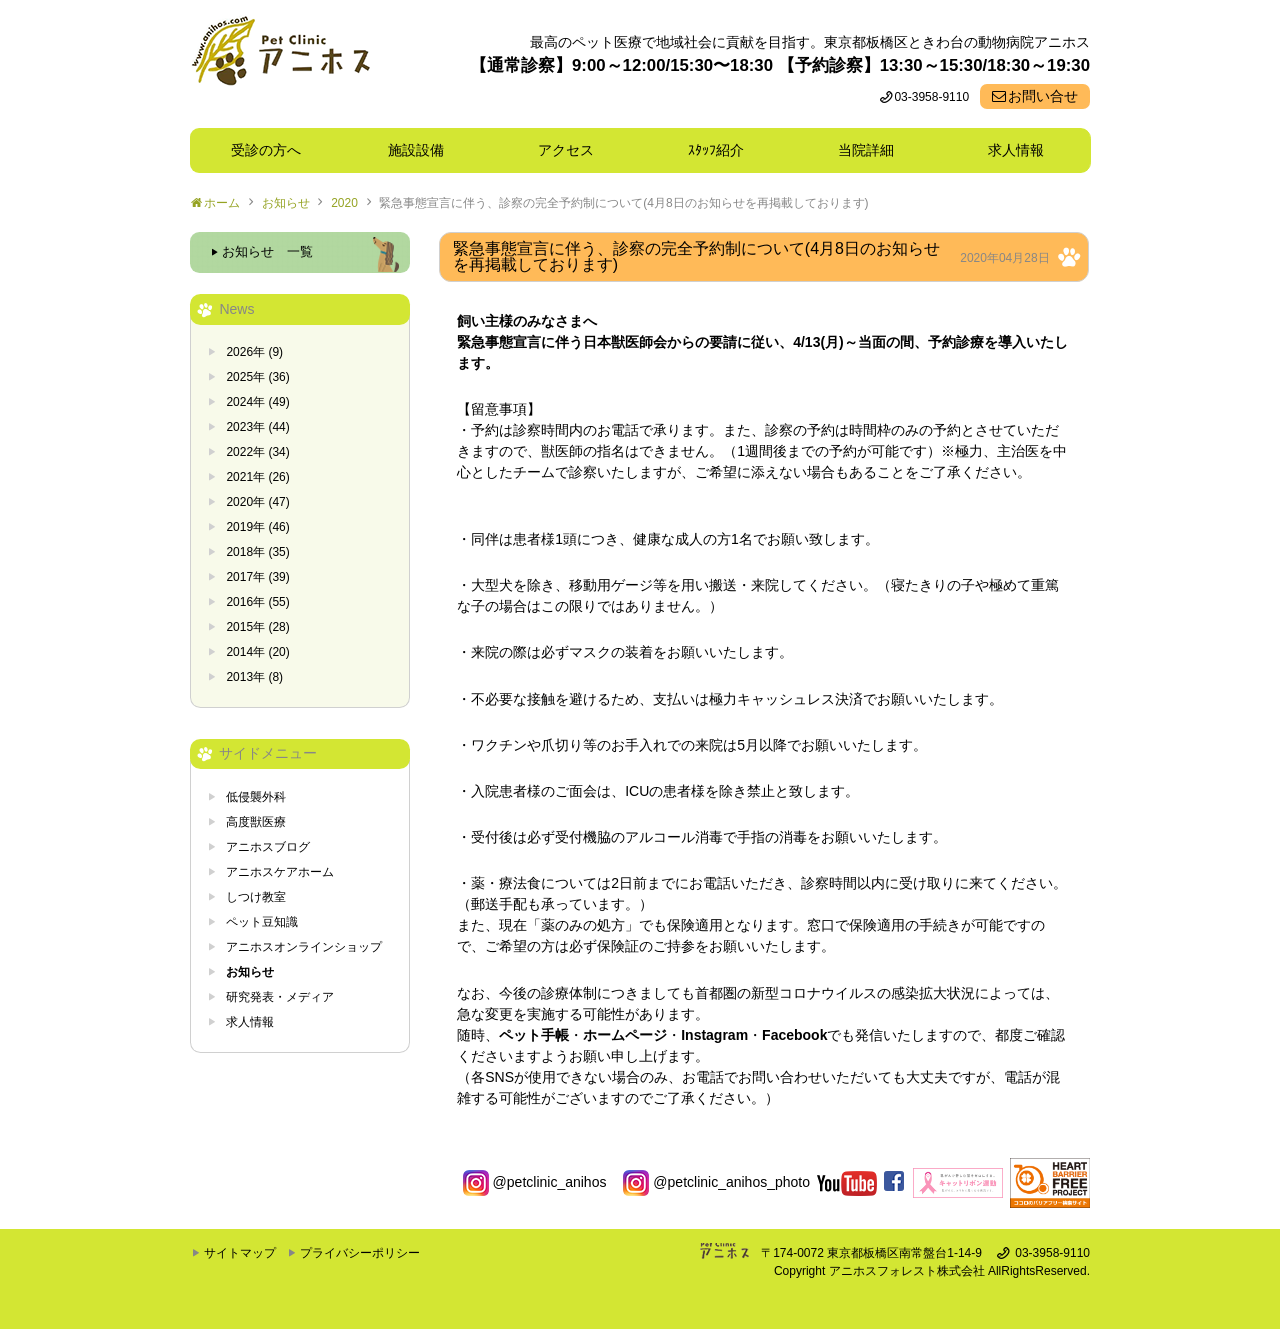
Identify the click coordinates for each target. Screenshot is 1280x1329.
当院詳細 (866, 150)
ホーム (222, 203)
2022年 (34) (257, 452)
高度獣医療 (256, 822)
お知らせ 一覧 (267, 252)
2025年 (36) (257, 377)
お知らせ (286, 203)
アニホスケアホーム (280, 872)
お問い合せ (1043, 96)
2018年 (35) (257, 552)
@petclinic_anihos (535, 1182)
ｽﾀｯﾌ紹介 (723, 150)
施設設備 (423, 150)
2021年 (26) (257, 477)
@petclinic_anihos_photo (716, 1182)
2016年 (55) (257, 602)
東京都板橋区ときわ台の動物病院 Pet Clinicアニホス (280, 64)
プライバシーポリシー (360, 1253)
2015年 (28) (257, 627)
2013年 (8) (254, 677)
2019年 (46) (257, 527)
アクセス (566, 150)
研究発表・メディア (280, 997)
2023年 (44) (257, 427)
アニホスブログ (268, 847)
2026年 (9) (254, 352)
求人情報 (1016, 150)
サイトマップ (240, 1253)
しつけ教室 (256, 897)
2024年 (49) (257, 402)
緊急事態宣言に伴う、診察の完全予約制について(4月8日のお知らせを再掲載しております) (623, 203)
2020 (344, 203)
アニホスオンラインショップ (304, 947)
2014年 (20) (257, 652)
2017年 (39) (257, 577)
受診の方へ (266, 150)
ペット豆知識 (262, 922)
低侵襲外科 (256, 797)
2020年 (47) (257, 502)
